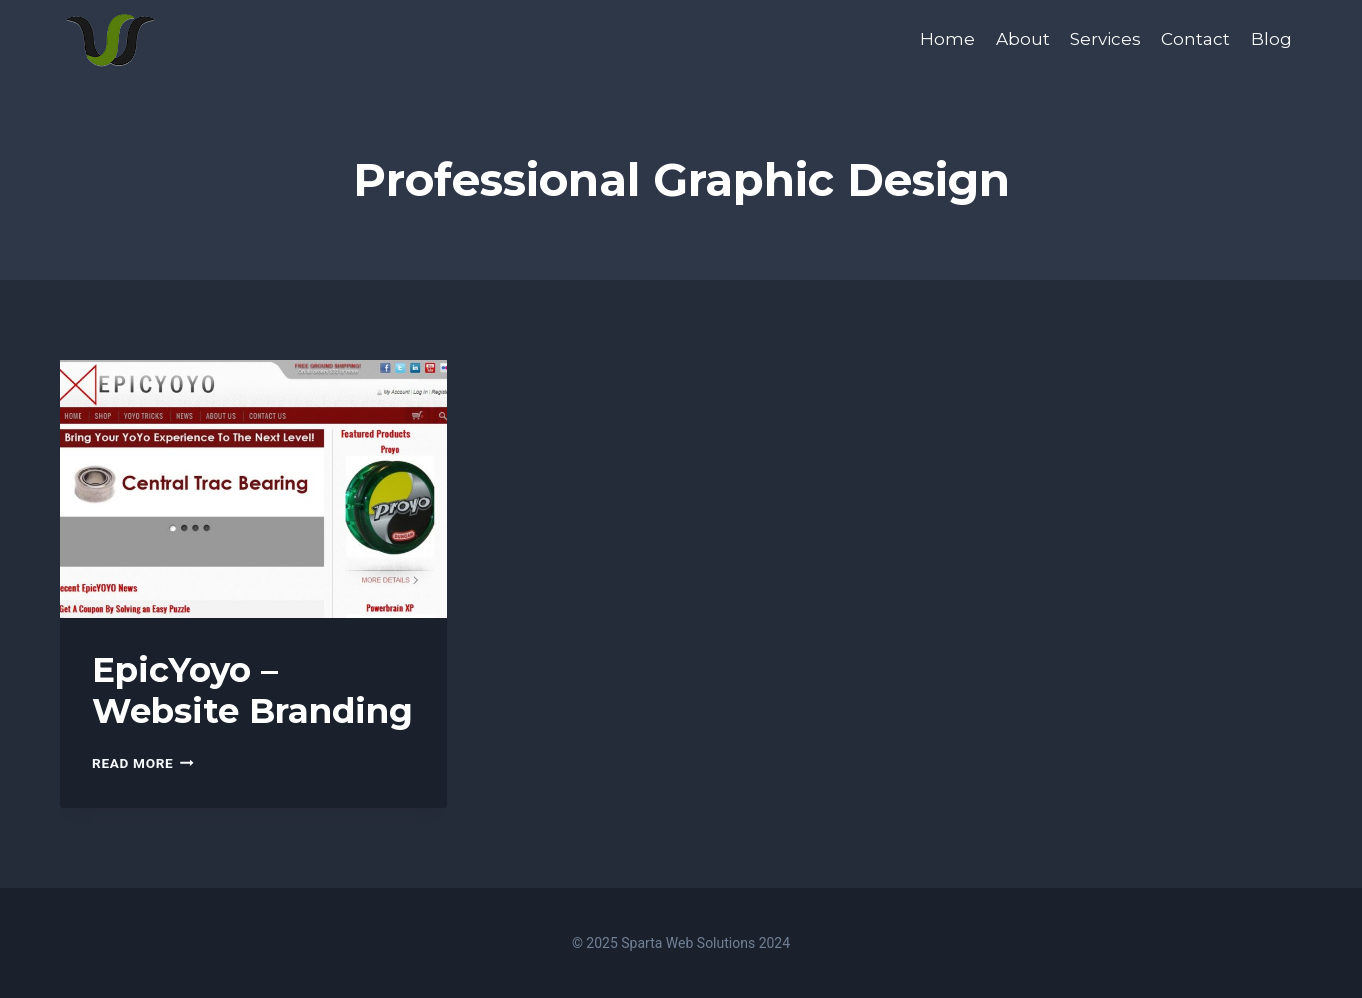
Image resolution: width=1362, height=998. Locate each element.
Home (947, 39)
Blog (1271, 39)
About (1023, 39)
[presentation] (253, 489)
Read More (143, 763)
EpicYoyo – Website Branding (252, 690)
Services (1105, 39)
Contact (1195, 39)
